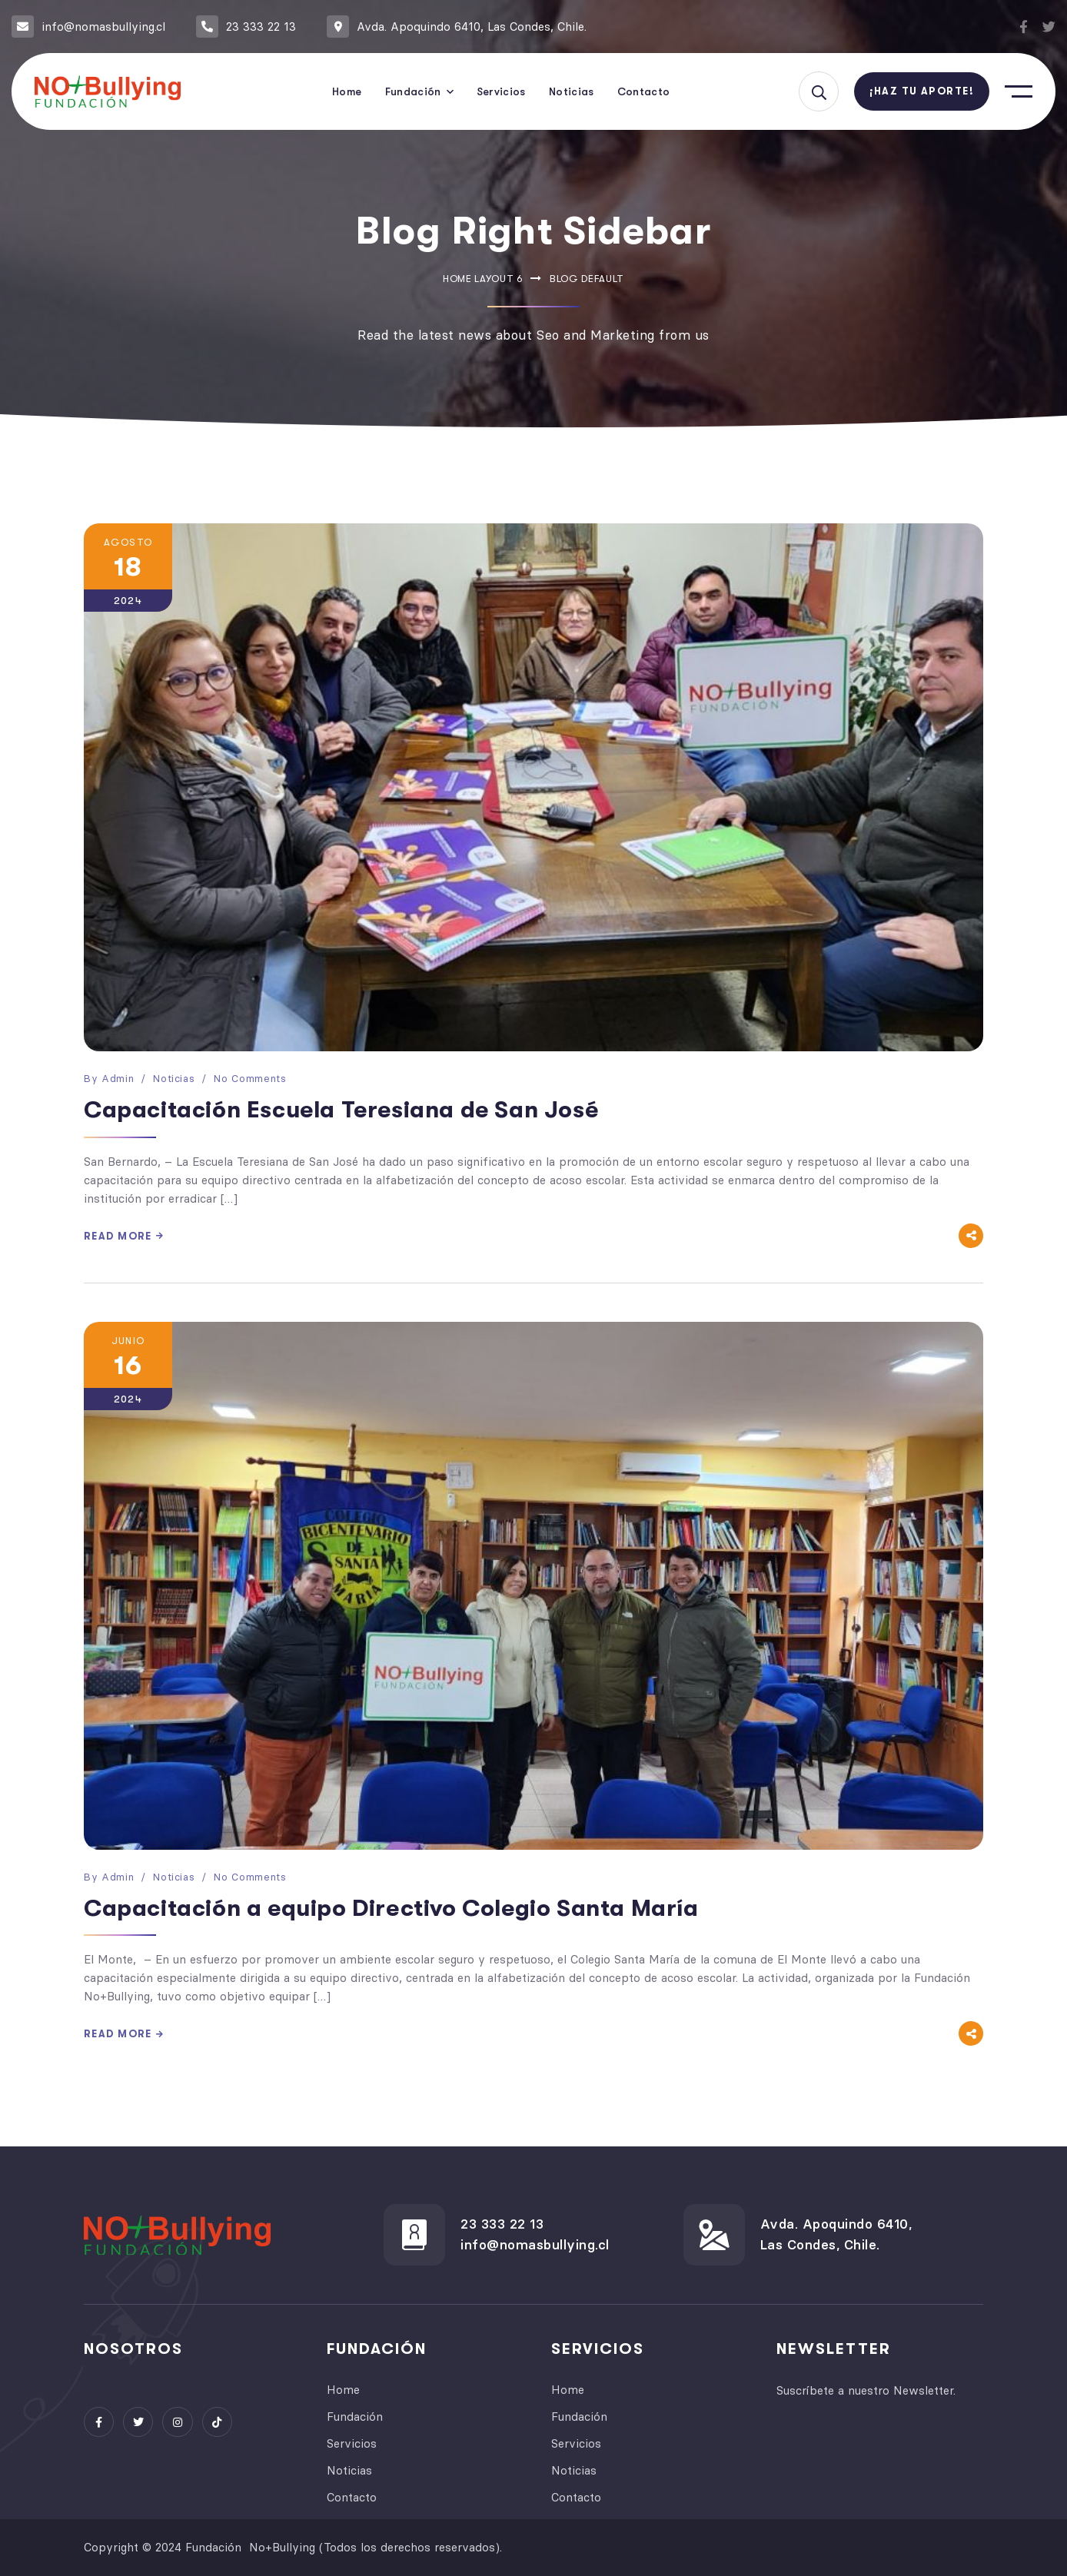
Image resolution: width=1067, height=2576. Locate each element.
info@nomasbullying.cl (103, 26)
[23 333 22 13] (207, 26)
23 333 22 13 (261, 26)
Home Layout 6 (483, 278)
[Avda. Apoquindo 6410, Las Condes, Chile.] (338, 26)
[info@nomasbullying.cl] (23, 26)
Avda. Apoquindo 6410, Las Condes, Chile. (472, 26)
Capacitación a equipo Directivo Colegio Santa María (391, 1908)
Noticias (173, 1078)
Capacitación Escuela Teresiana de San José (341, 1110)
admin (117, 1078)
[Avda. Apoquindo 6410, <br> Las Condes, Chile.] (714, 2235)
